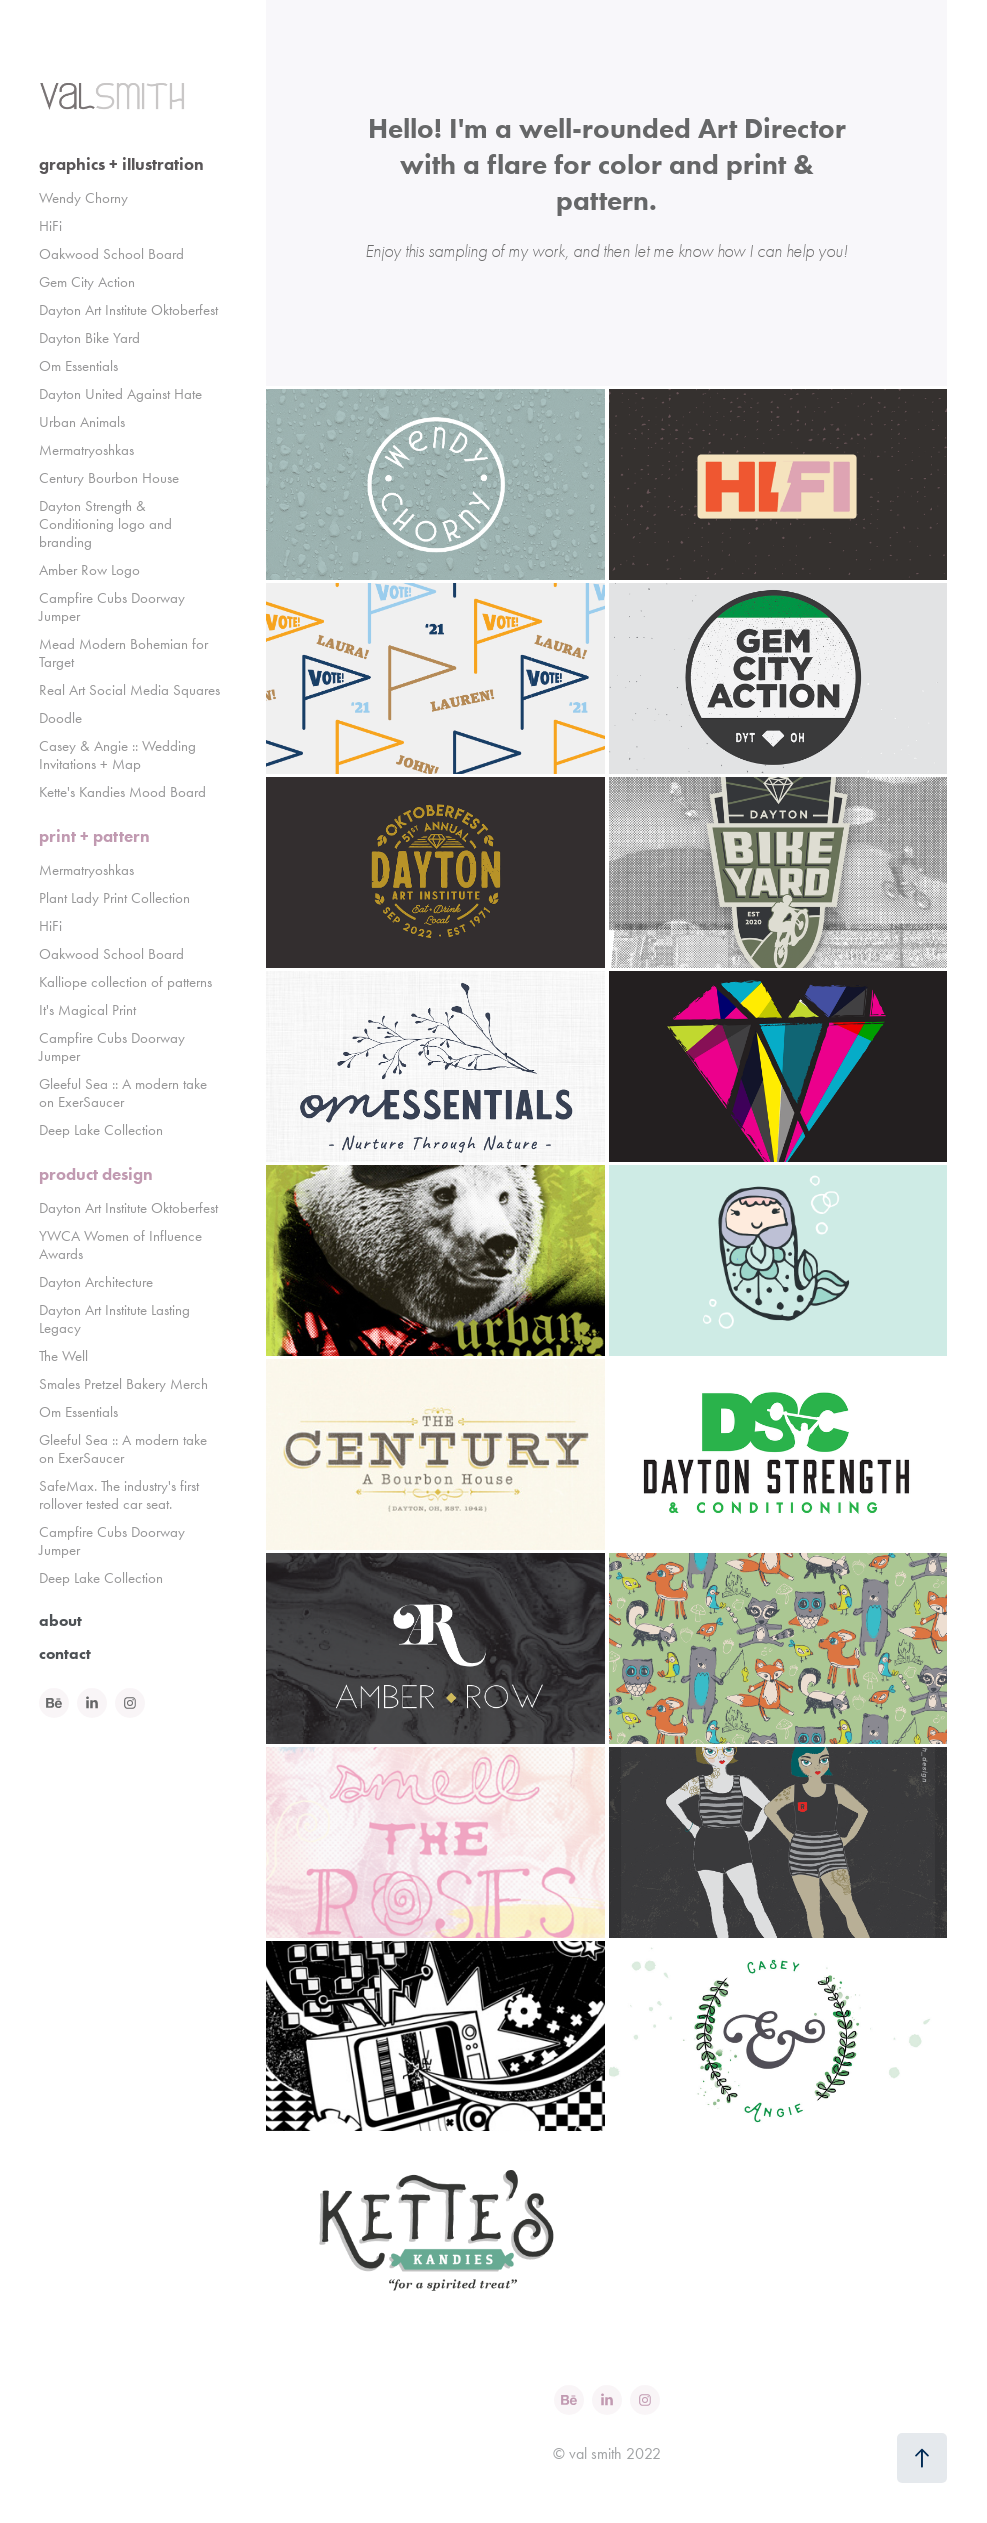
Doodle (60, 718)
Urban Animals (82, 422)
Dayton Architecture (96, 1282)
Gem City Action (87, 282)
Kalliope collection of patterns (125, 982)
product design (96, 1174)
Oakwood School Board (111, 254)
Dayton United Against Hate (120, 394)
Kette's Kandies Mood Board (122, 792)
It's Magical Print (87, 1010)
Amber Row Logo (89, 570)
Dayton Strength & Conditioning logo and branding (105, 524)
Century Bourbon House (109, 478)
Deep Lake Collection (101, 1130)
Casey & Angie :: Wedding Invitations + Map (117, 755)
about (60, 1620)
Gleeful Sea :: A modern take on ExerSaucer (123, 1093)
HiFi (50, 226)
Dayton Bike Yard (89, 338)
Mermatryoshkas (86, 450)
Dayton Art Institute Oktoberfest (128, 310)
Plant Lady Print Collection (114, 898)
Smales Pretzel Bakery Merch (123, 1384)
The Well (63, 1356)
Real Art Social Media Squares (129, 690)
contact (65, 1653)
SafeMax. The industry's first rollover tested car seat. (119, 1495)
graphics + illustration (121, 164)
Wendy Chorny (83, 198)
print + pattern (94, 836)
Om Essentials (78, 366)
